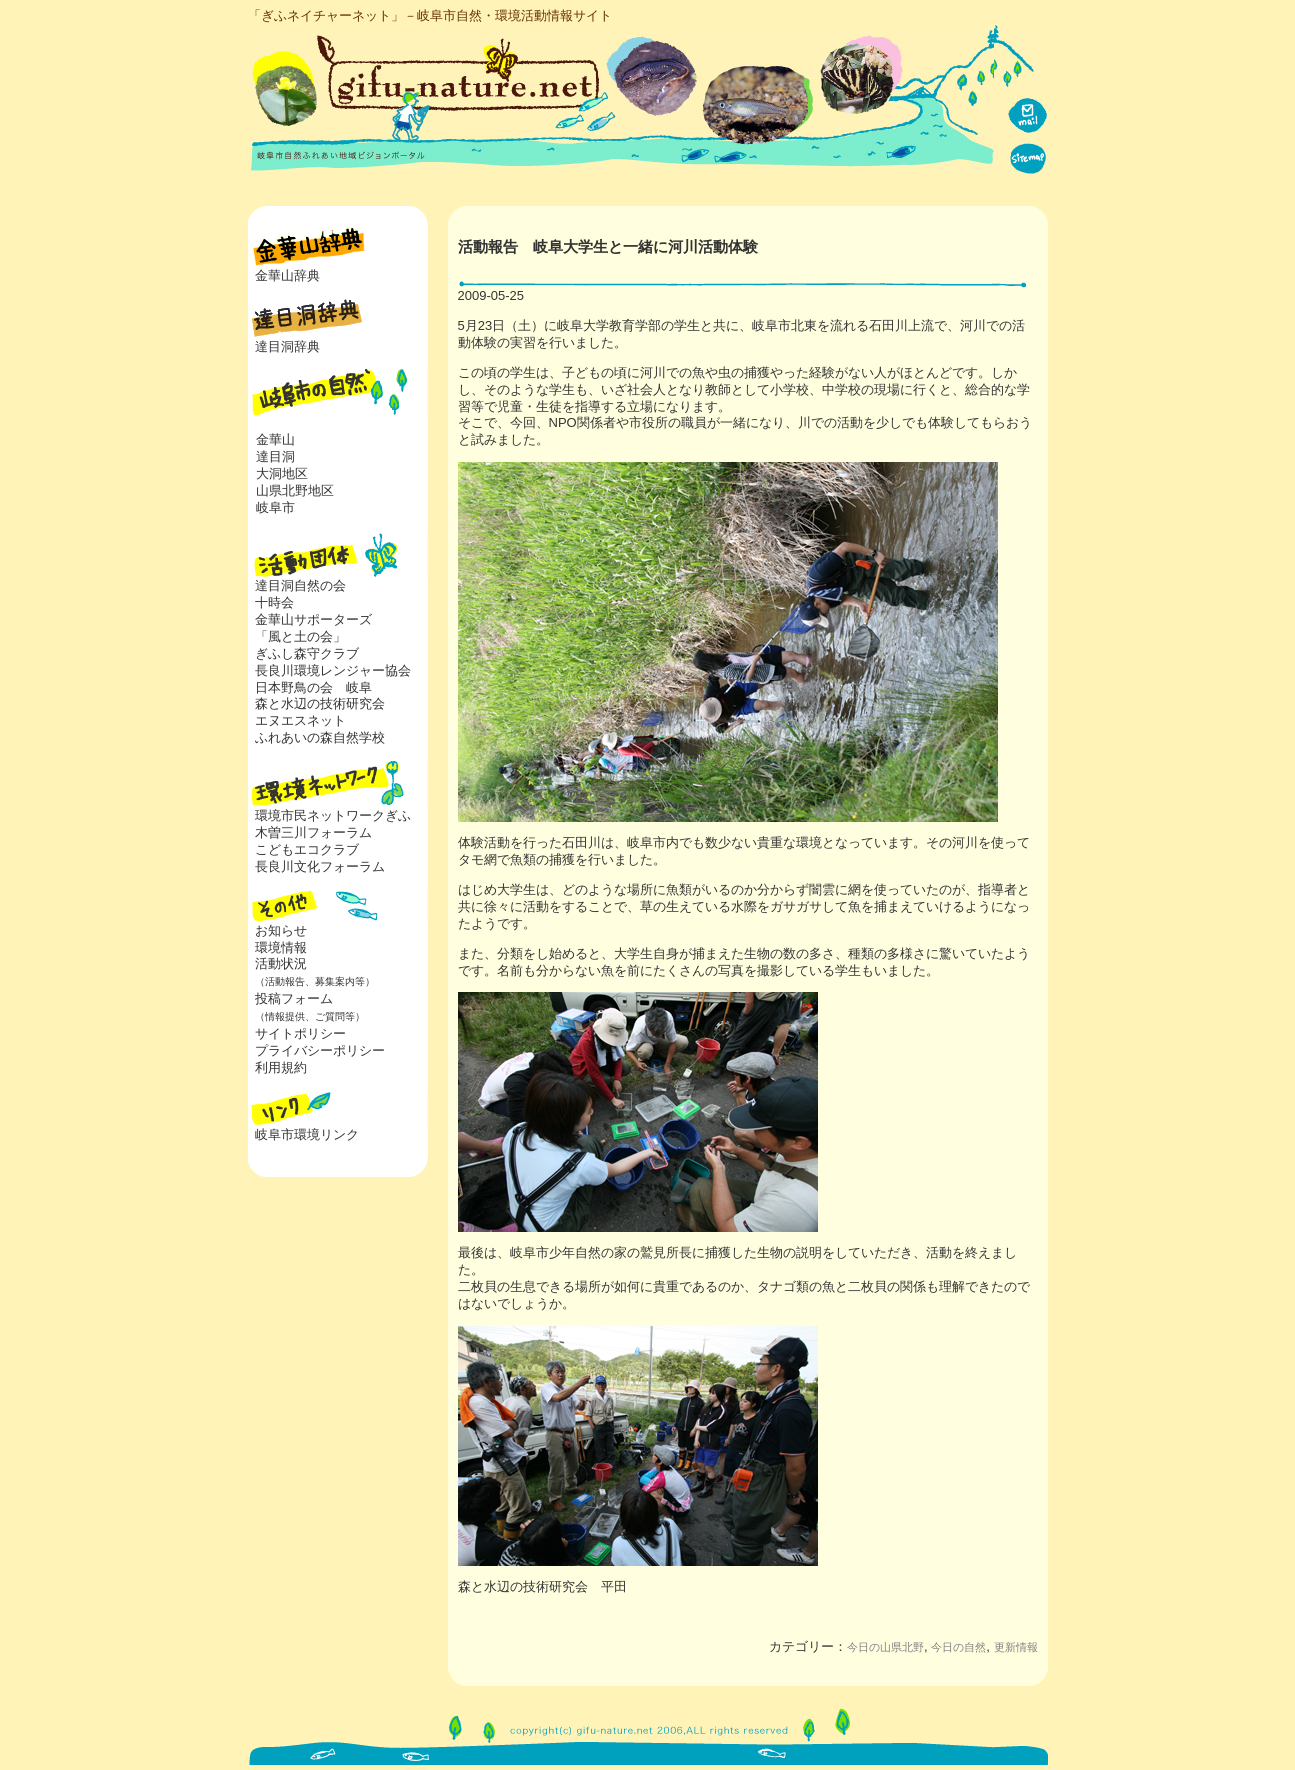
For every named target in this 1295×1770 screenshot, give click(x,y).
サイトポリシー (300, 1033)
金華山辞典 (287, 275)
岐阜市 (275, 507)
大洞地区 (282, 473)
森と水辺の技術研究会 (320, 703)
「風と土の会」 (300, 636)
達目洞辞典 (287, 346)
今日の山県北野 (885, 1647)
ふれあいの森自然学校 (320, 737)
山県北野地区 (295, 490)
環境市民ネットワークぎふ (333, 815)
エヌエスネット (300, 720)
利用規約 (281, 1067)
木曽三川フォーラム (313, 832)
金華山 (275, 439)
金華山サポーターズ (313, 619)
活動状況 (311, 972)
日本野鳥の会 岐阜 (313, 687)
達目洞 (275, 456)
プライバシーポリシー (320, 1050)
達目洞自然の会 (300, 585)
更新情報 (1016, 1647)
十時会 (274, 602)
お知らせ (281, 930)
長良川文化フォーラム (320, 866)
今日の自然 (958, 1647)
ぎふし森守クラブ (307, 653)
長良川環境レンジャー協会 (333, 670)
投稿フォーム (306, 1007)
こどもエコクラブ (307, 849)
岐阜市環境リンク (307, 1134)
